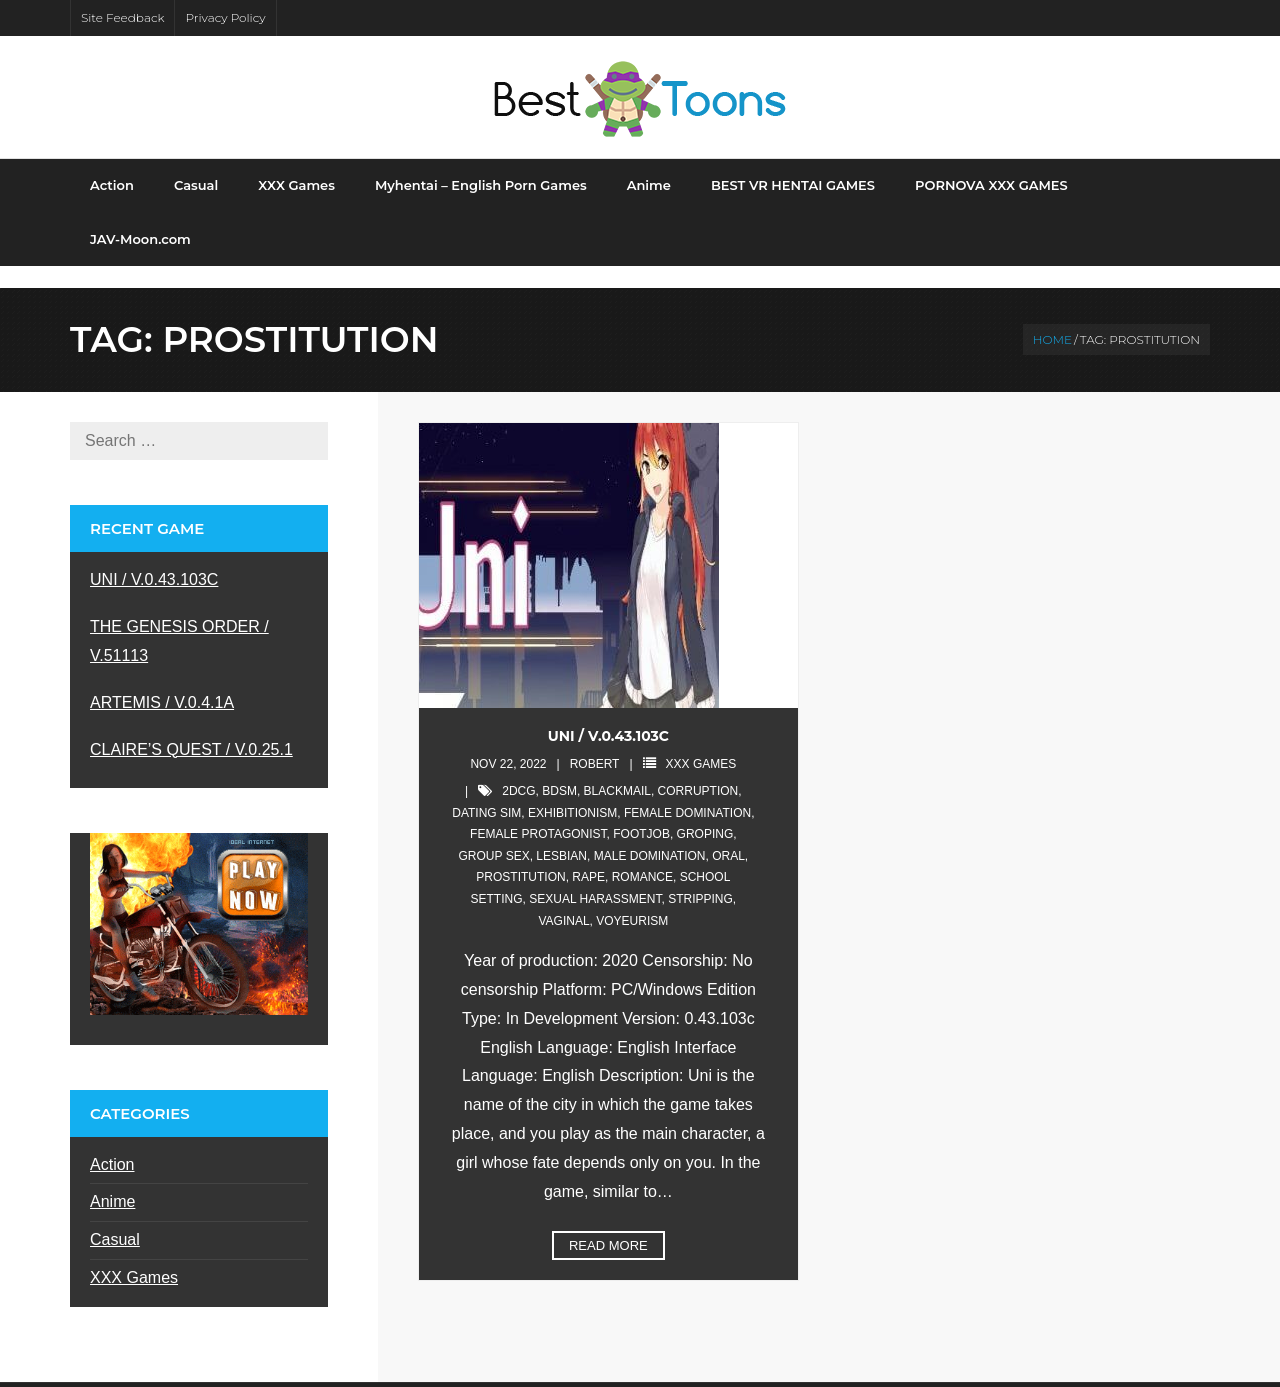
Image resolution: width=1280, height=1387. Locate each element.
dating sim (486, 792)
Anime (112, 1181)
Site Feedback (122, 17)
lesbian (561, 835)
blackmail (617, 770)
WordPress (377, 1374)
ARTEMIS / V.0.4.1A (162, 681)
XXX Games (701, 744)
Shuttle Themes (209, 1374)
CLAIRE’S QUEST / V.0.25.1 (191, 728)
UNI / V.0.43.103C (608, 715)
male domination (650, 835)
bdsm (559, 770)
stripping (700, 878)
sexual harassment (595, 878)
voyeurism (632, 900)
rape (588, 857)
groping (705, 813)
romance (642, 857)
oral (728, 835)
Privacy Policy (225, 17)
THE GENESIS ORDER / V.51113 (179, 620)
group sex (494, 835)
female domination (687, 792)
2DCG (518, 770)
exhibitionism (572, 792)
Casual (115, 1218)
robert (595, 744)
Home (1052, 318)
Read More (608, 1224)
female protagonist (538, 813)
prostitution (520, 857)
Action (112, 1143)
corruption (698, 770)
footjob (641, 813)
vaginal (563, 900)
